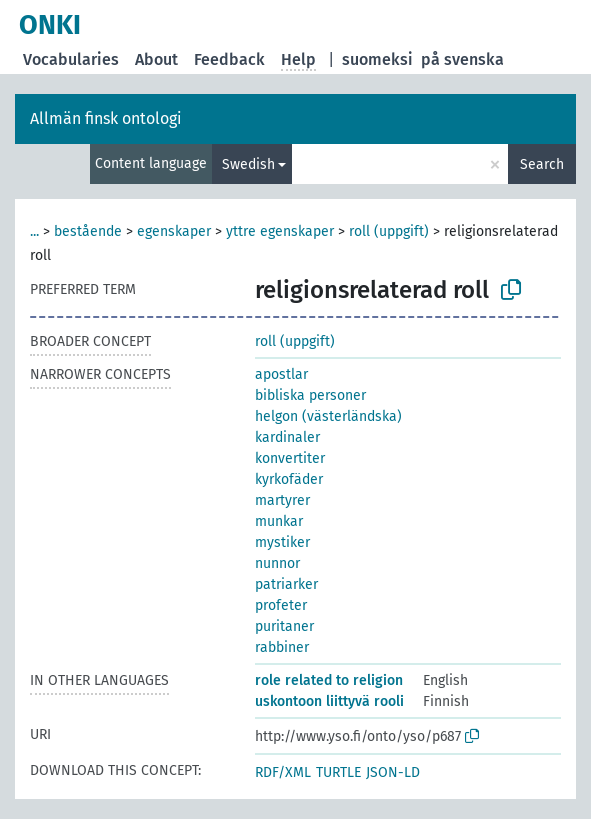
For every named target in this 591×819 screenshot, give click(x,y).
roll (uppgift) (389, 231)
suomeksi (377, 59)
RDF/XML (283, 772)
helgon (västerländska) (328, 416)
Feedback (229, 59)
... (34, 231)
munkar (279, 521)
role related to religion (329, 680)
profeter (281, 605)
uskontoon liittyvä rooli (329, 701)
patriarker (286, 584)
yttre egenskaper (280, 231)
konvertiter (290, 458)
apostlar (281, 374)
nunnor (277, 563)
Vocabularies (71, 59)
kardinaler (287, 437)
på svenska (462, 59)
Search (542, 164)
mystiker (282, 542)
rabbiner (282, 647)
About (156, 59)
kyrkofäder (289, 479)
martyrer (282, 500)
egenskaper (174, 231)
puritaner (284, 626)
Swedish (248, 164)
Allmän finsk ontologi (106, 118)
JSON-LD (393, 772)
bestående (88, 231)
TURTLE (338, 772)
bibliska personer (310, 395)
